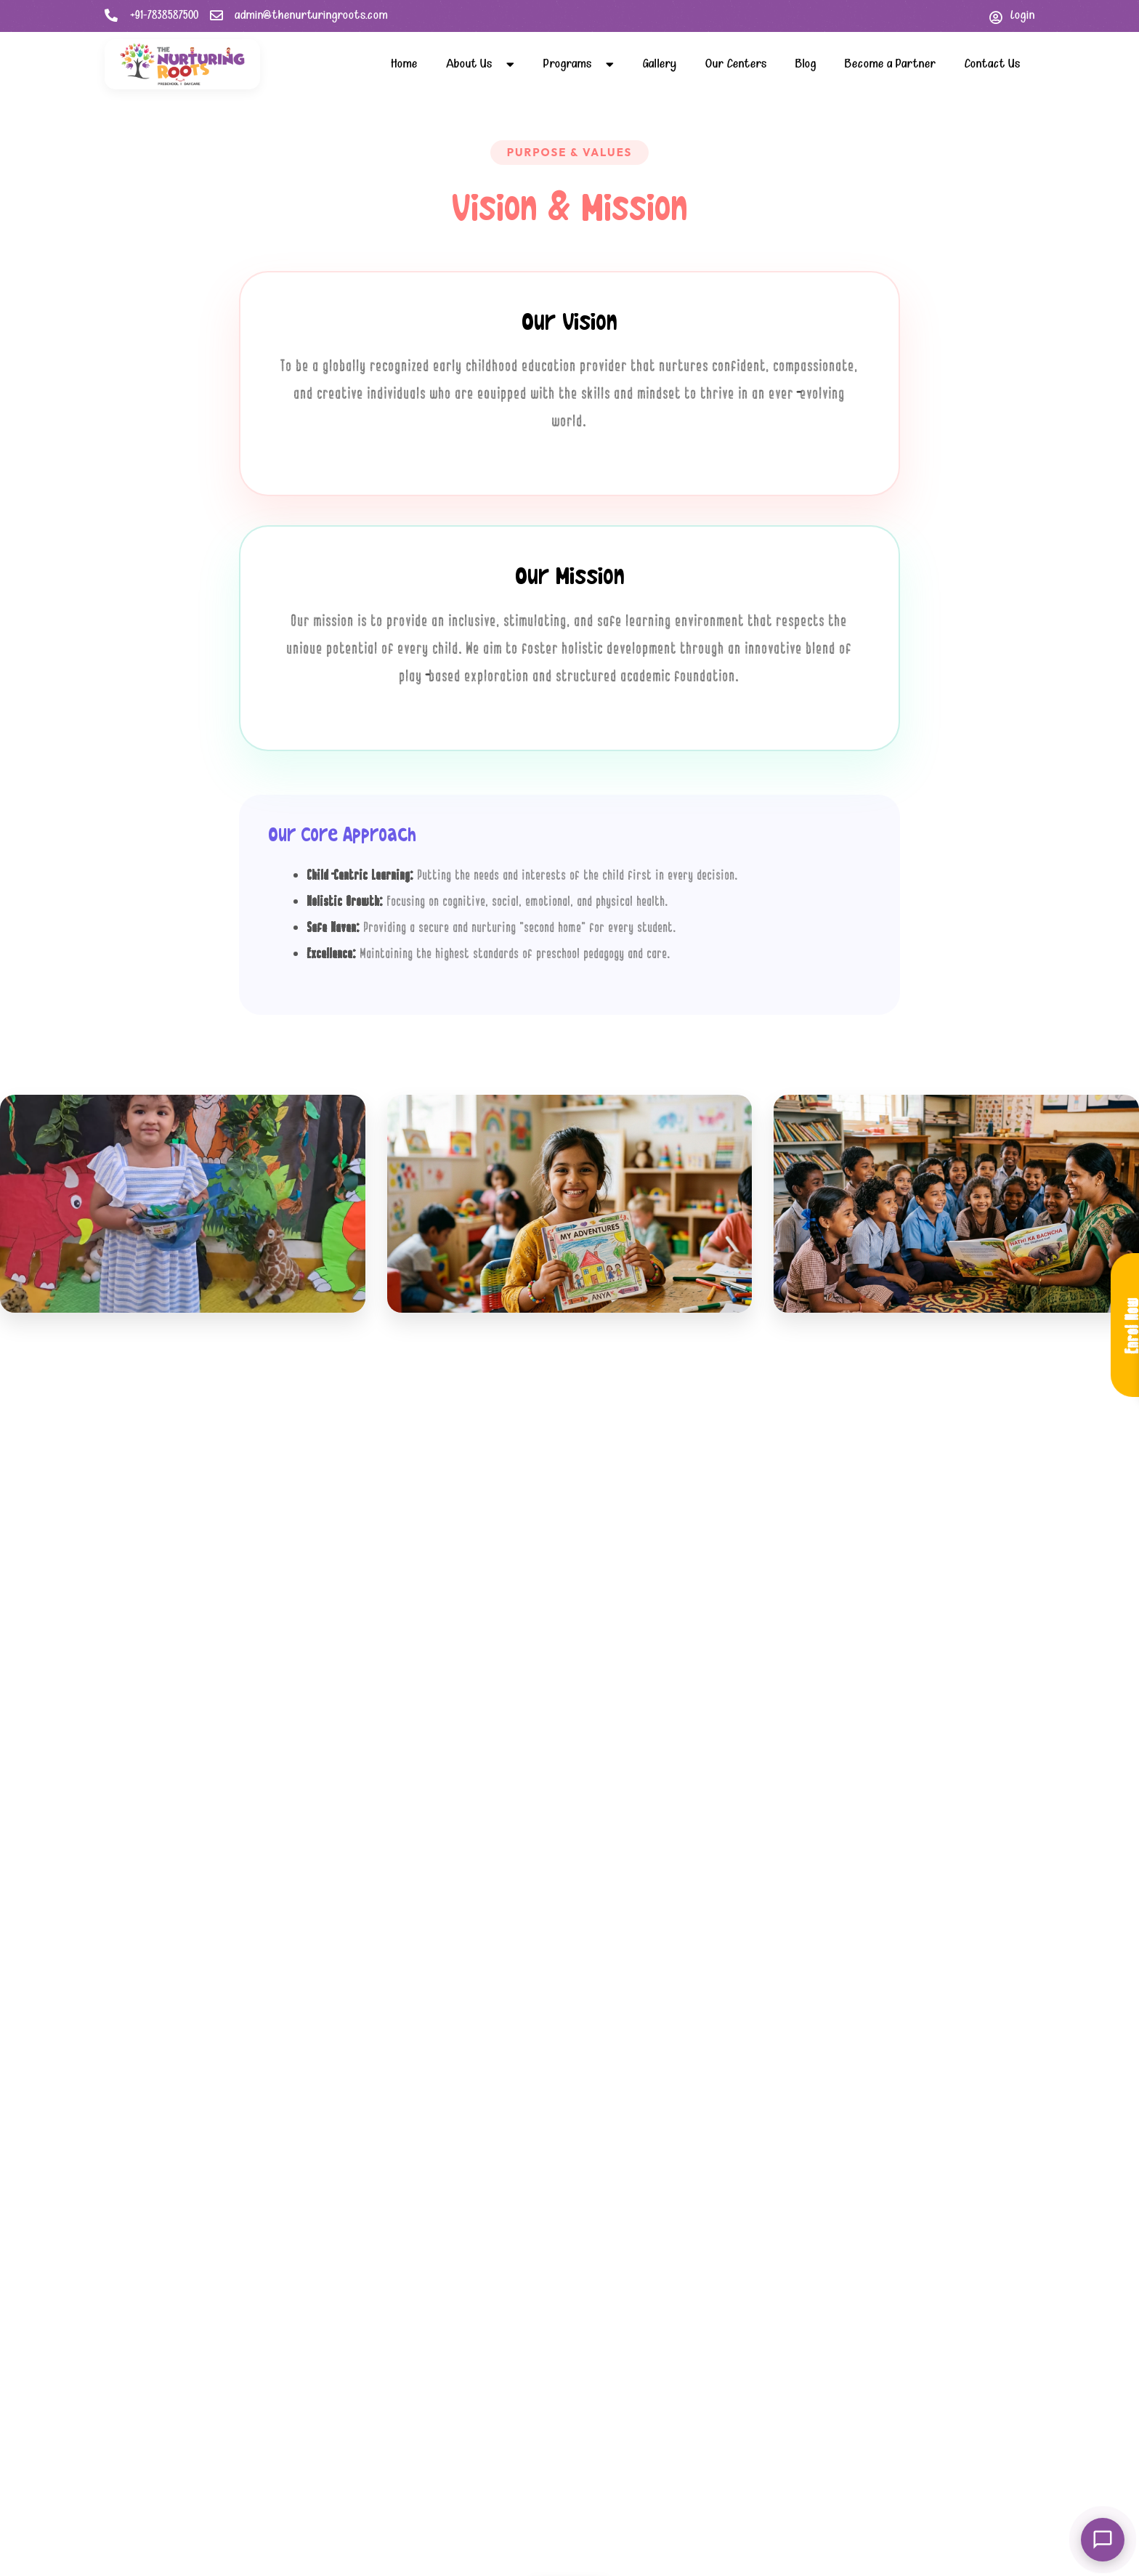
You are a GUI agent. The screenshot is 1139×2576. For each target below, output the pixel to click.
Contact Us (992, 64)
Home (404, 64)
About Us (480, 64)
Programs (578, 64)
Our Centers (735, 64)
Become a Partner (890, 64)
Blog (805, 64)
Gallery (659, 64)
